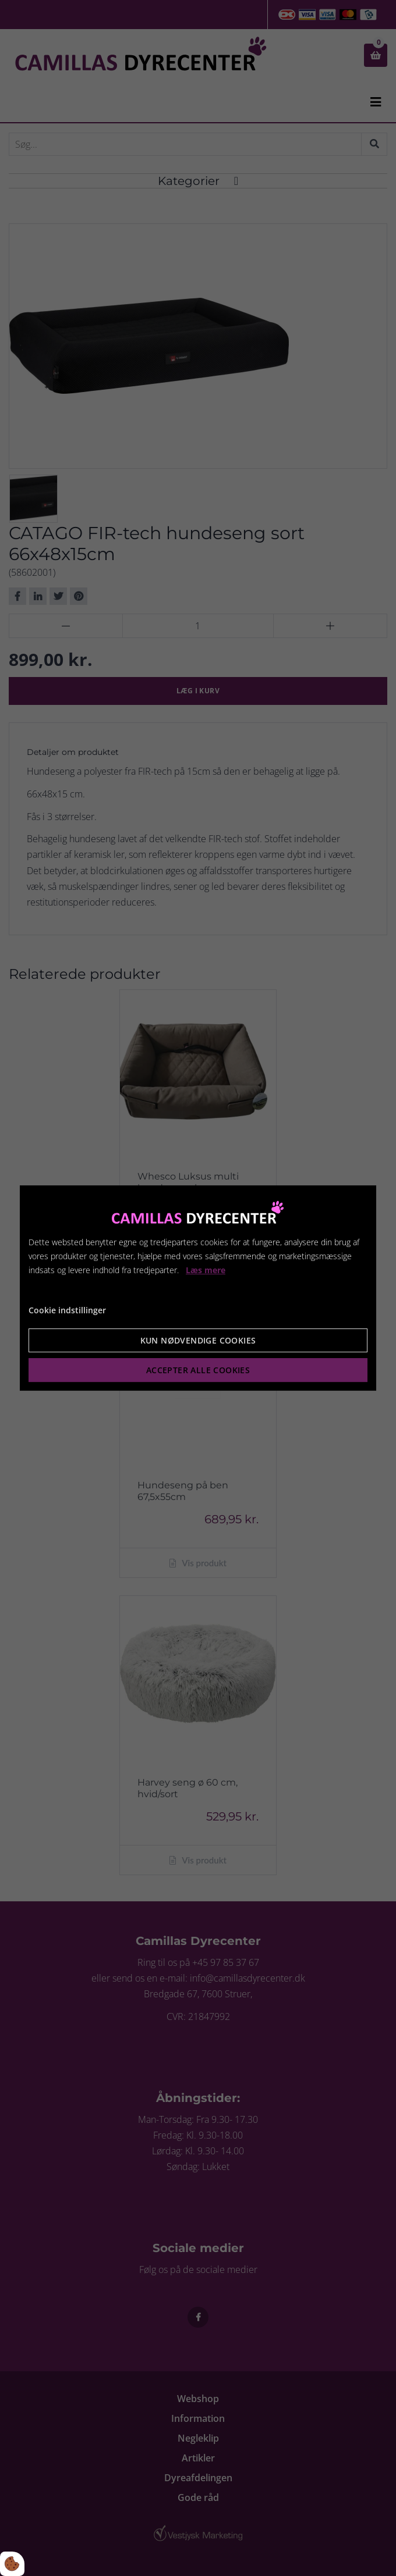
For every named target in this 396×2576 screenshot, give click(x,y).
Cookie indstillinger (67, 1310)
